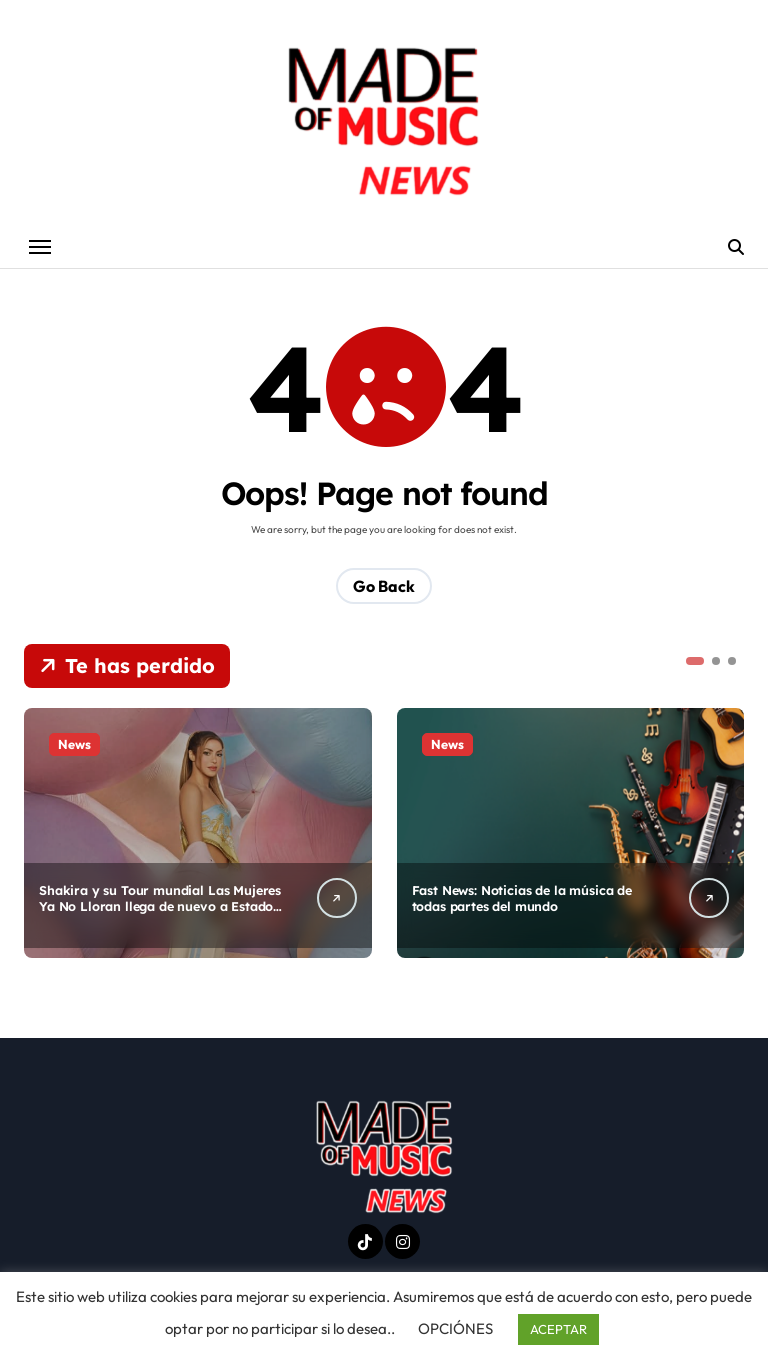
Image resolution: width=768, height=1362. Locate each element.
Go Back (384, 587)
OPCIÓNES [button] (455, 1328)
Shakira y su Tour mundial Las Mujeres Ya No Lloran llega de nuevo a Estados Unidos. (161, 907)
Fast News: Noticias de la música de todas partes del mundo (524, 898)
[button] (695, 662)
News (74, 745)
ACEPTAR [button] (558, 1329)
